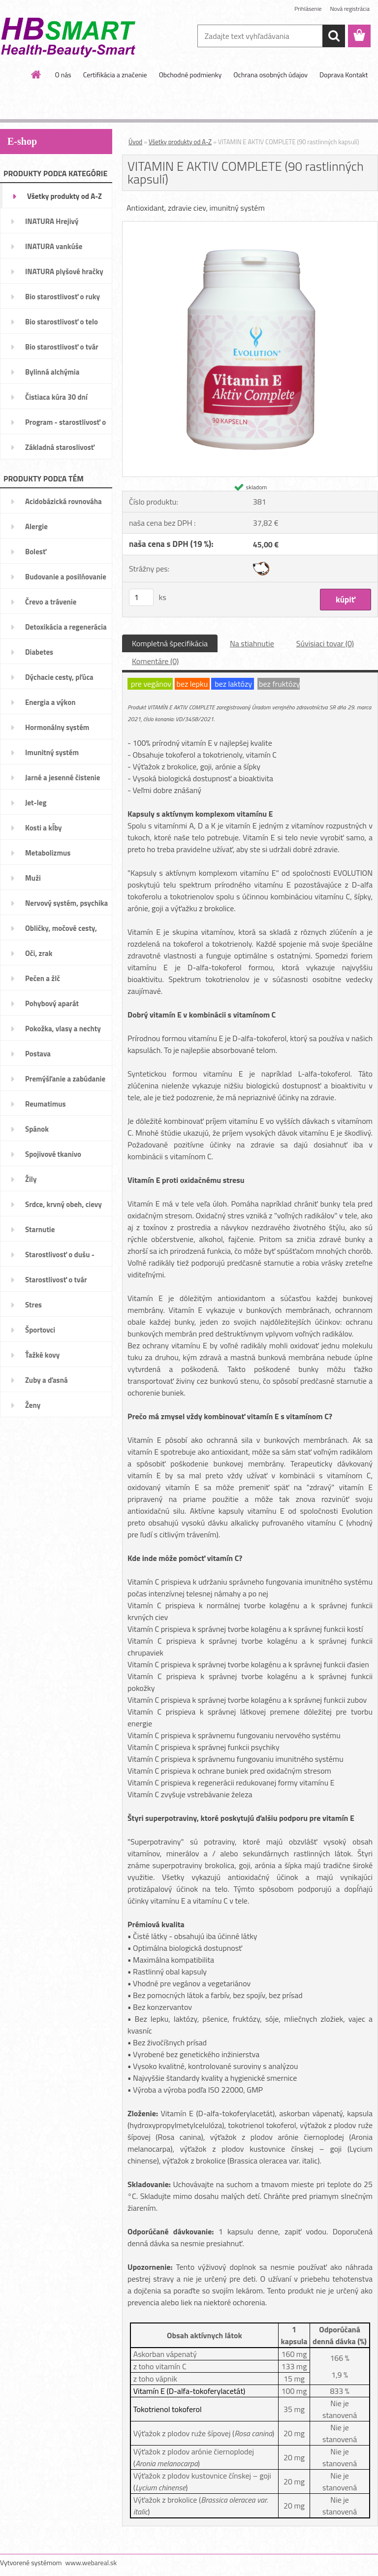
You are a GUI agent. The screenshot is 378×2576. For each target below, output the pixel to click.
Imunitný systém (52, 752)
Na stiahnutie (252, 643)
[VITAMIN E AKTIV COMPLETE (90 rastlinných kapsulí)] (250, 225)
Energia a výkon (50, 702)
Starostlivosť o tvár (56, 1279)
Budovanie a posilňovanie (65, 576)
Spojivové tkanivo (53, 1154)
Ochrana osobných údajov (270, 74)
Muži (33, 878)
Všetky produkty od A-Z (64, 196)
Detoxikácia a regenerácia (66, 627)
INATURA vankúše (53, 246)
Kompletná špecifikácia (170, 643)
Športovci (40, 1330)
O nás (63, 74)
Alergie (36, 526)
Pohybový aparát (52, 1003)
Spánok (37, 1129)
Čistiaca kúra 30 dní (56, 397)
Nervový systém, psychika (66, 903)
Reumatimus (45, 1104)
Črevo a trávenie (50, 601)
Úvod (135, 142)
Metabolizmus (47, 853)
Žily (30, 1179)
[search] (333, 36)
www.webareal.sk (91, 2562)
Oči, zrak (38, 953)
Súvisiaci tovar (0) (325, 643)
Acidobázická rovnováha (63, 501)
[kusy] (141, 597)
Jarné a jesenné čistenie (62, 777)
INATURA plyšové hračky (64, 271)
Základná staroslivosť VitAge (59, 450)
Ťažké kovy (42, 1355)
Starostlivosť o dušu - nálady (59, 1258)
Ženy (32, 1405)
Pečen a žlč (42, 978)
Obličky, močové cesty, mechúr (61, 931)
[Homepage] (36, 74)
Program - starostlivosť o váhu (65, 425)
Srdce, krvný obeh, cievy (63, 1204)
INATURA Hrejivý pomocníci (51, 224)
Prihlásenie (307, 8)
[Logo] (67, 36)
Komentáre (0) (155, 661)
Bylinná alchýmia (52, 372)
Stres (33, 1304)
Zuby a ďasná (46, 1380)
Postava (38, 1053)
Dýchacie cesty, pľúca (59, 677)
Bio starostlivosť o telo (61, 321)
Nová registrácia (350, 8)
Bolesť (35, 551)
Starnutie (40, 1229)
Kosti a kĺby (43, 827)
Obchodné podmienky (190, 74)
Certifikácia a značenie (115, 74)
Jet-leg (35, 802)
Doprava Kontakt (343, 74)
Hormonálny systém (57, 727)
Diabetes (39, 652)
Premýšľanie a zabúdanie (65, 1078)
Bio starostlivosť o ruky (62, 296)
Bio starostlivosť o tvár (61, 346)
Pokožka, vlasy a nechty (63, 1028)
